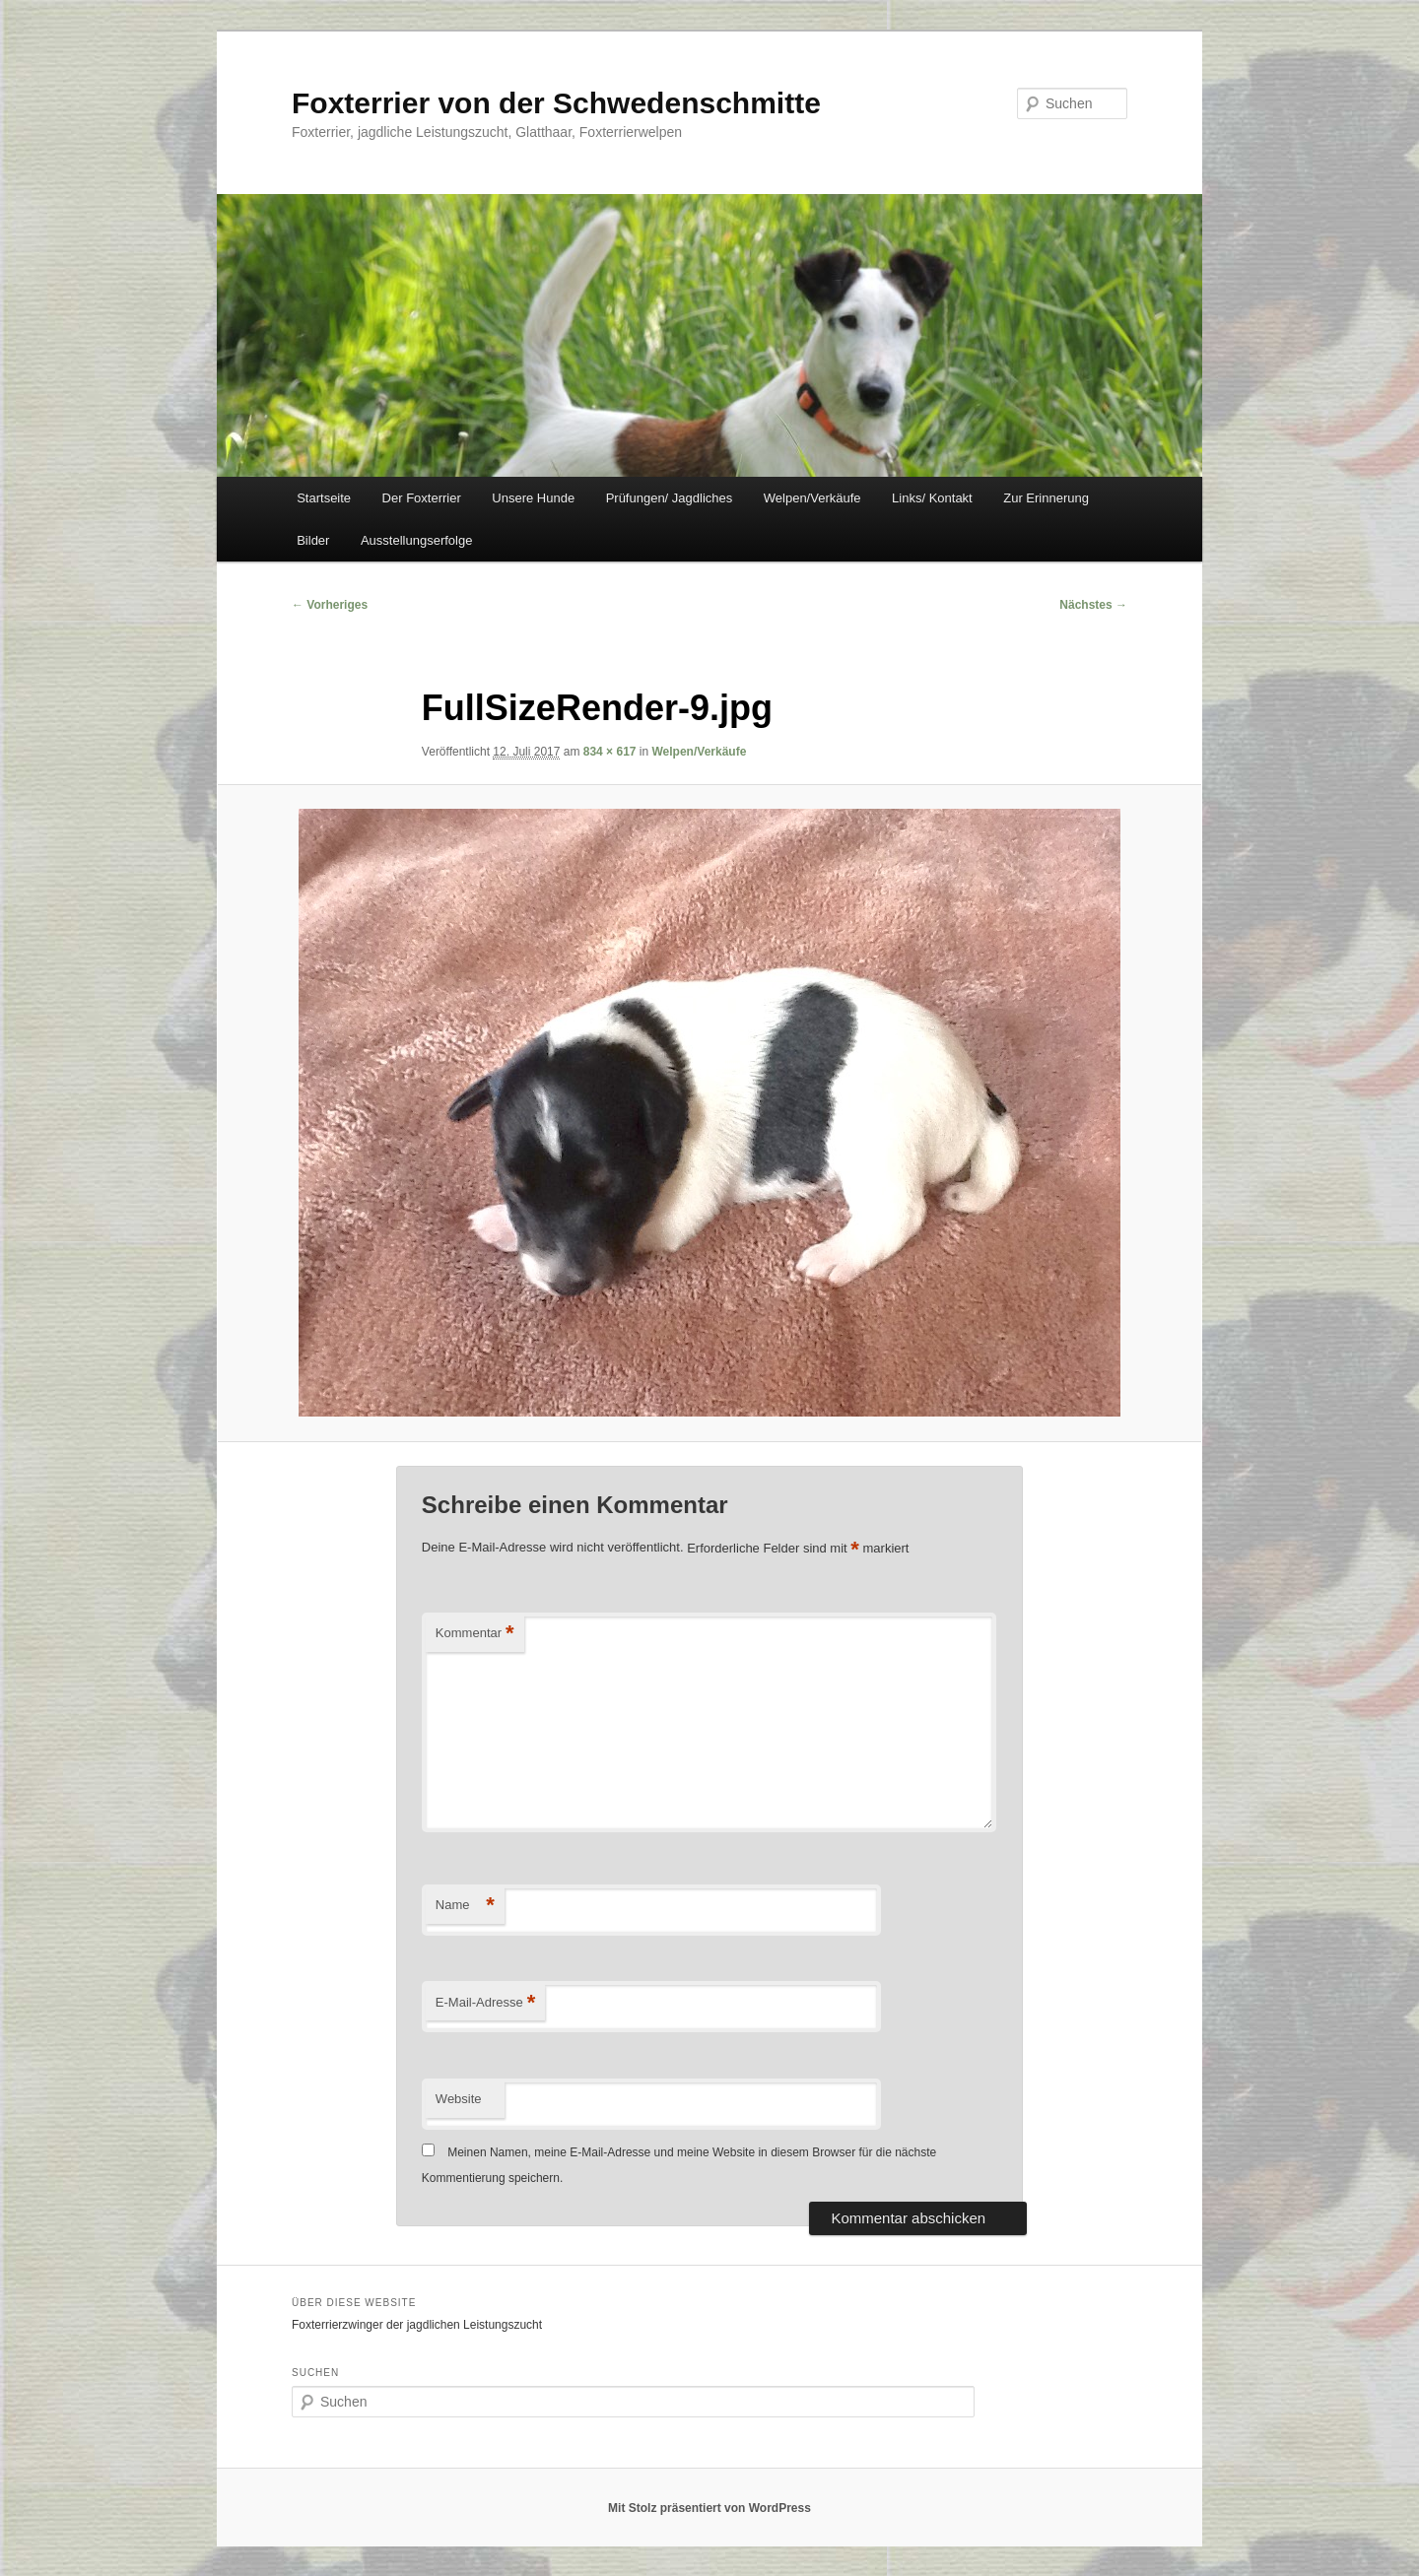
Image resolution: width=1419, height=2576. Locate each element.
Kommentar (475, 1633)
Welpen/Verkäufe (812, 498)
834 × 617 (610, 752)
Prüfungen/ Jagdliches (669, 498)
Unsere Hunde (533, 498)
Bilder (313, 540)
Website (459, 2098)
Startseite (324, 498)
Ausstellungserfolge (416, 540)
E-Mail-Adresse (485, 2003)
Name (465, 1905)
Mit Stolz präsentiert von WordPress (709, 2508)
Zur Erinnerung (1046, 498)
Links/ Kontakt (932, 498)
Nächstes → (1093, 605)
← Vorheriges (330, 605)
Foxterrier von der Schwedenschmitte (556, 103)
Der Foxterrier (421, 498)
